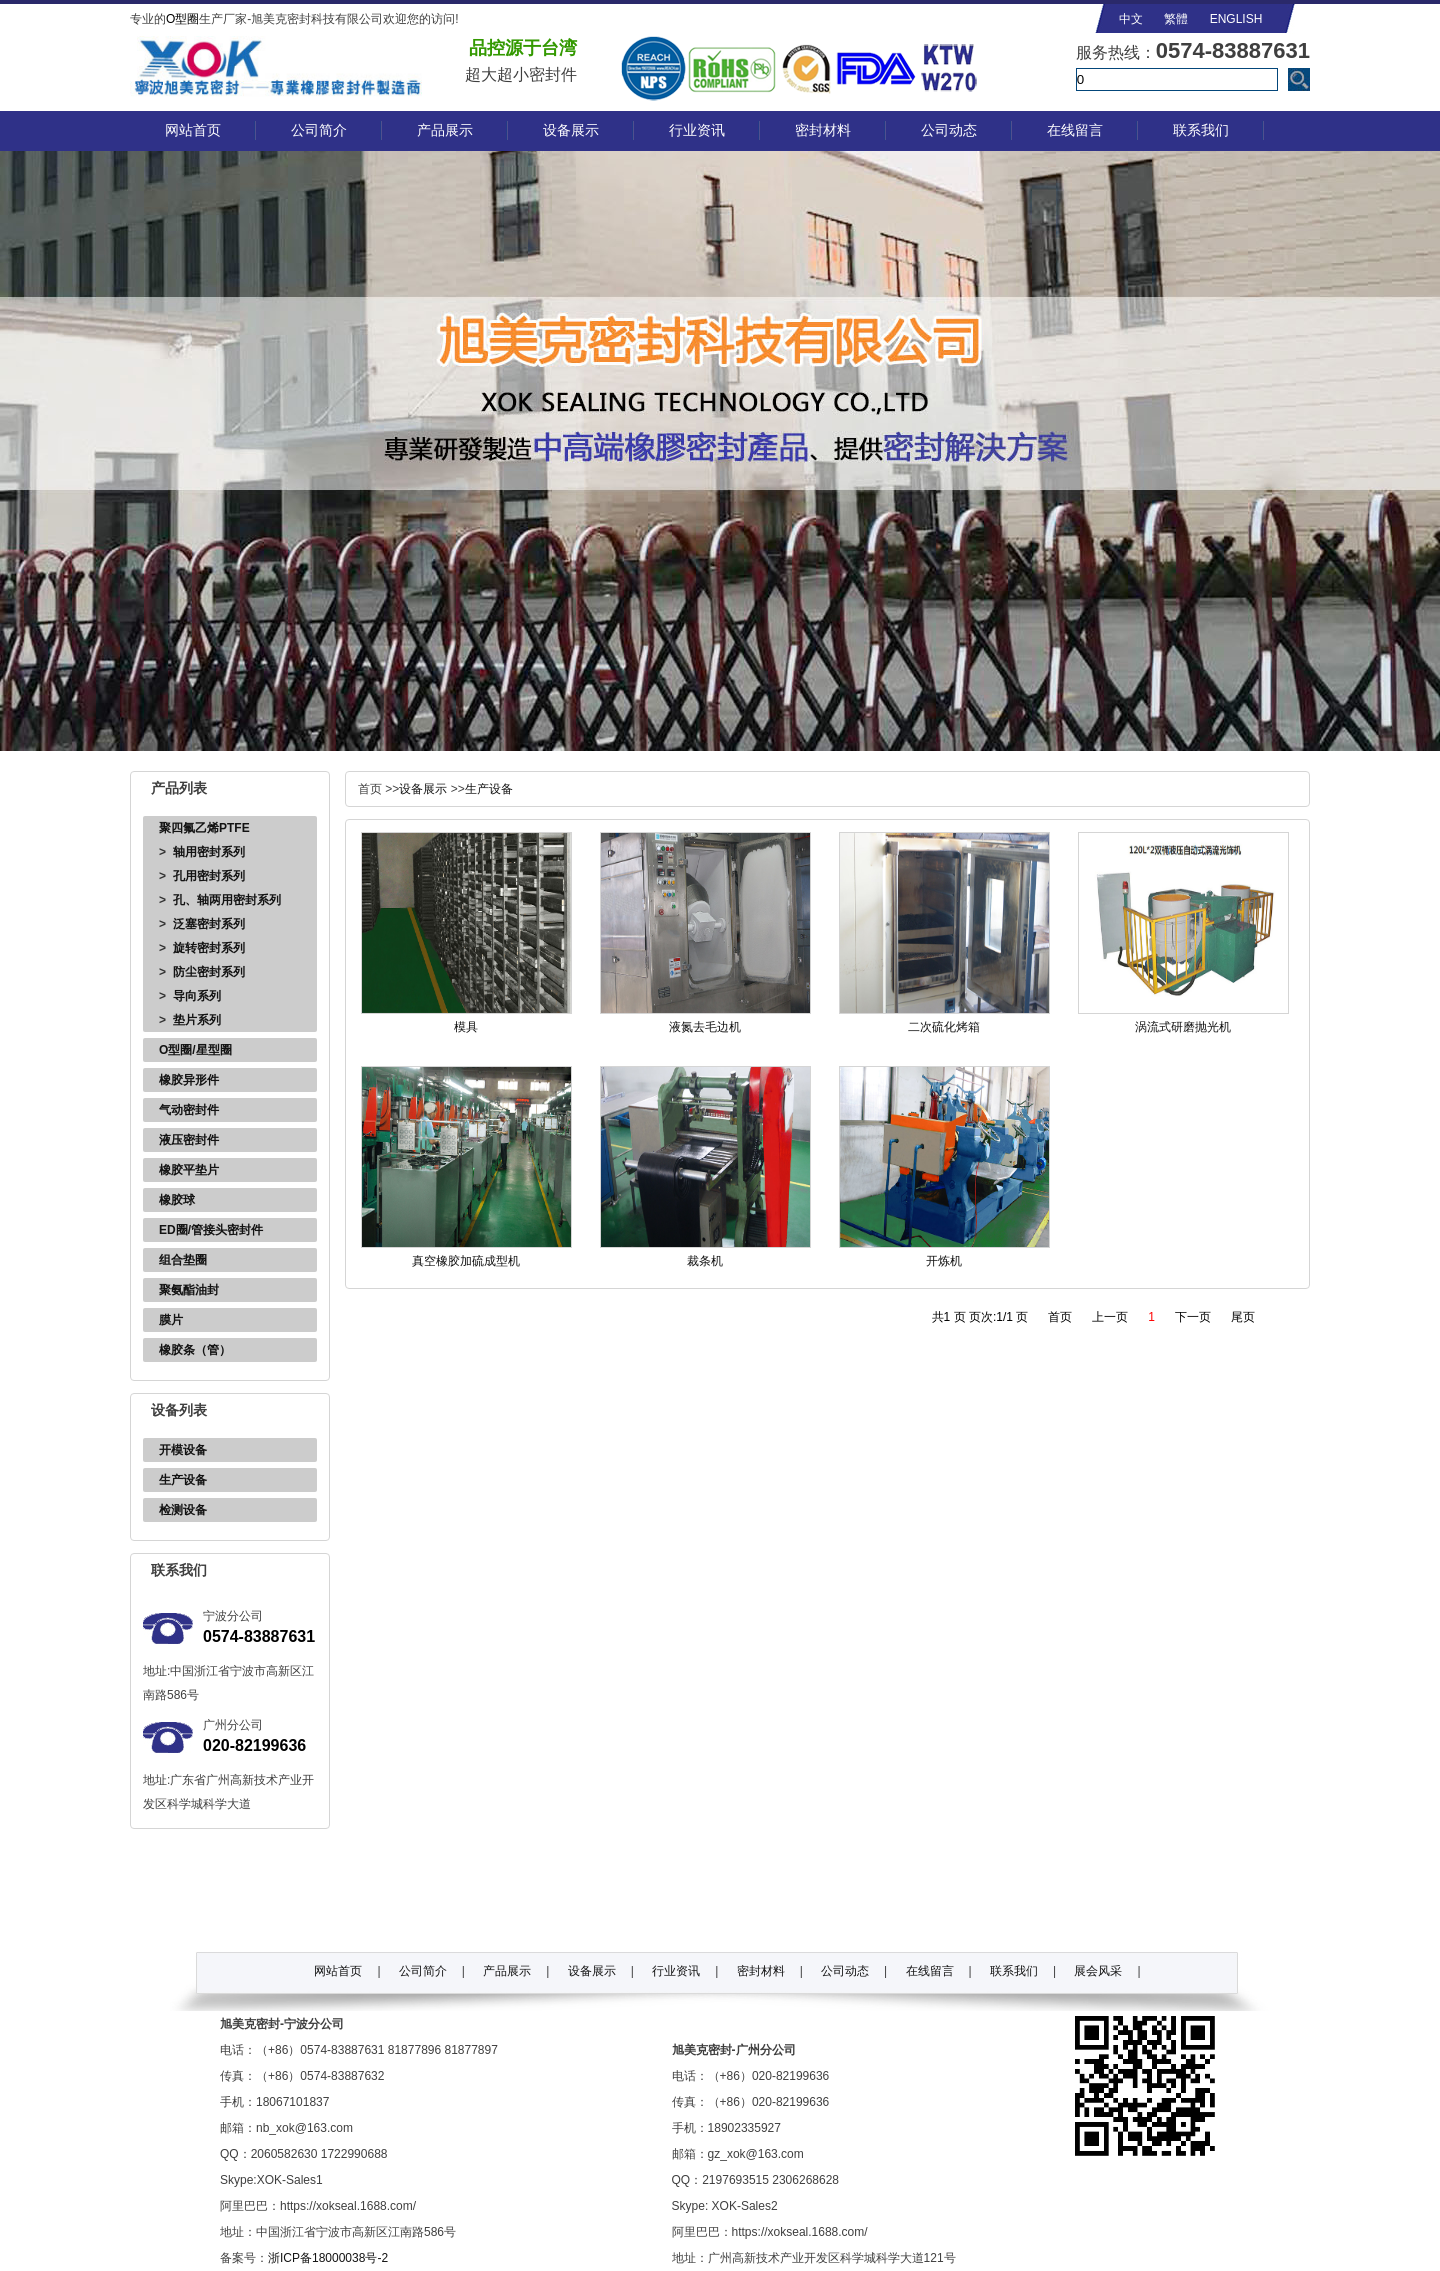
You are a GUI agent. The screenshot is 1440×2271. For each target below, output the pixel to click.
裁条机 (705, 1261)
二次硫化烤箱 (944, 1027)
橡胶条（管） (195, 1350)
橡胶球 (177, 1200)
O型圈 (182, 19)
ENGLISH (1236, 19)
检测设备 (183, 1510)
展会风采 (1098, 1971)
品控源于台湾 (523, 48)
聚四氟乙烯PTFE (204, 828)
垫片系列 (197, 1020)
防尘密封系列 (209, 972)
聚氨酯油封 (189, 1290)
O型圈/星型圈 (195, 1050)
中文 (1131, 19)
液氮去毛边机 (705, 1027)
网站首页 (193, 130)
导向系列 (197, 996)
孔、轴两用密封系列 (227, 900)
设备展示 (571, 130)
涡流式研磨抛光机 (1183, 1027)
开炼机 (944, 1261)
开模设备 (183, 1450)
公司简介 (319, 130)
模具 (466, 1027)
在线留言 (1075, 130)
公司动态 (949, 130)
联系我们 (1201, 130)
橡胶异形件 (189, 1080)
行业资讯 (697, 130)
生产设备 (183, 1480)
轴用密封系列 (209, 852)
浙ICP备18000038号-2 (328, 2258)
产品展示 (445, 130)
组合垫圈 (183, 1260)
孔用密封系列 (209, 876)
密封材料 (823, 130)
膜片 (171, 1320)
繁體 (1176, 19)
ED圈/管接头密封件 (211, 1230)
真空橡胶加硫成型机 (466, 1261)
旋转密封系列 (209, 948)
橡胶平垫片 (189, 1170)
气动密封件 (189, 1110)
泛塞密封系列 (209, 924)
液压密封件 (189, 1140)
